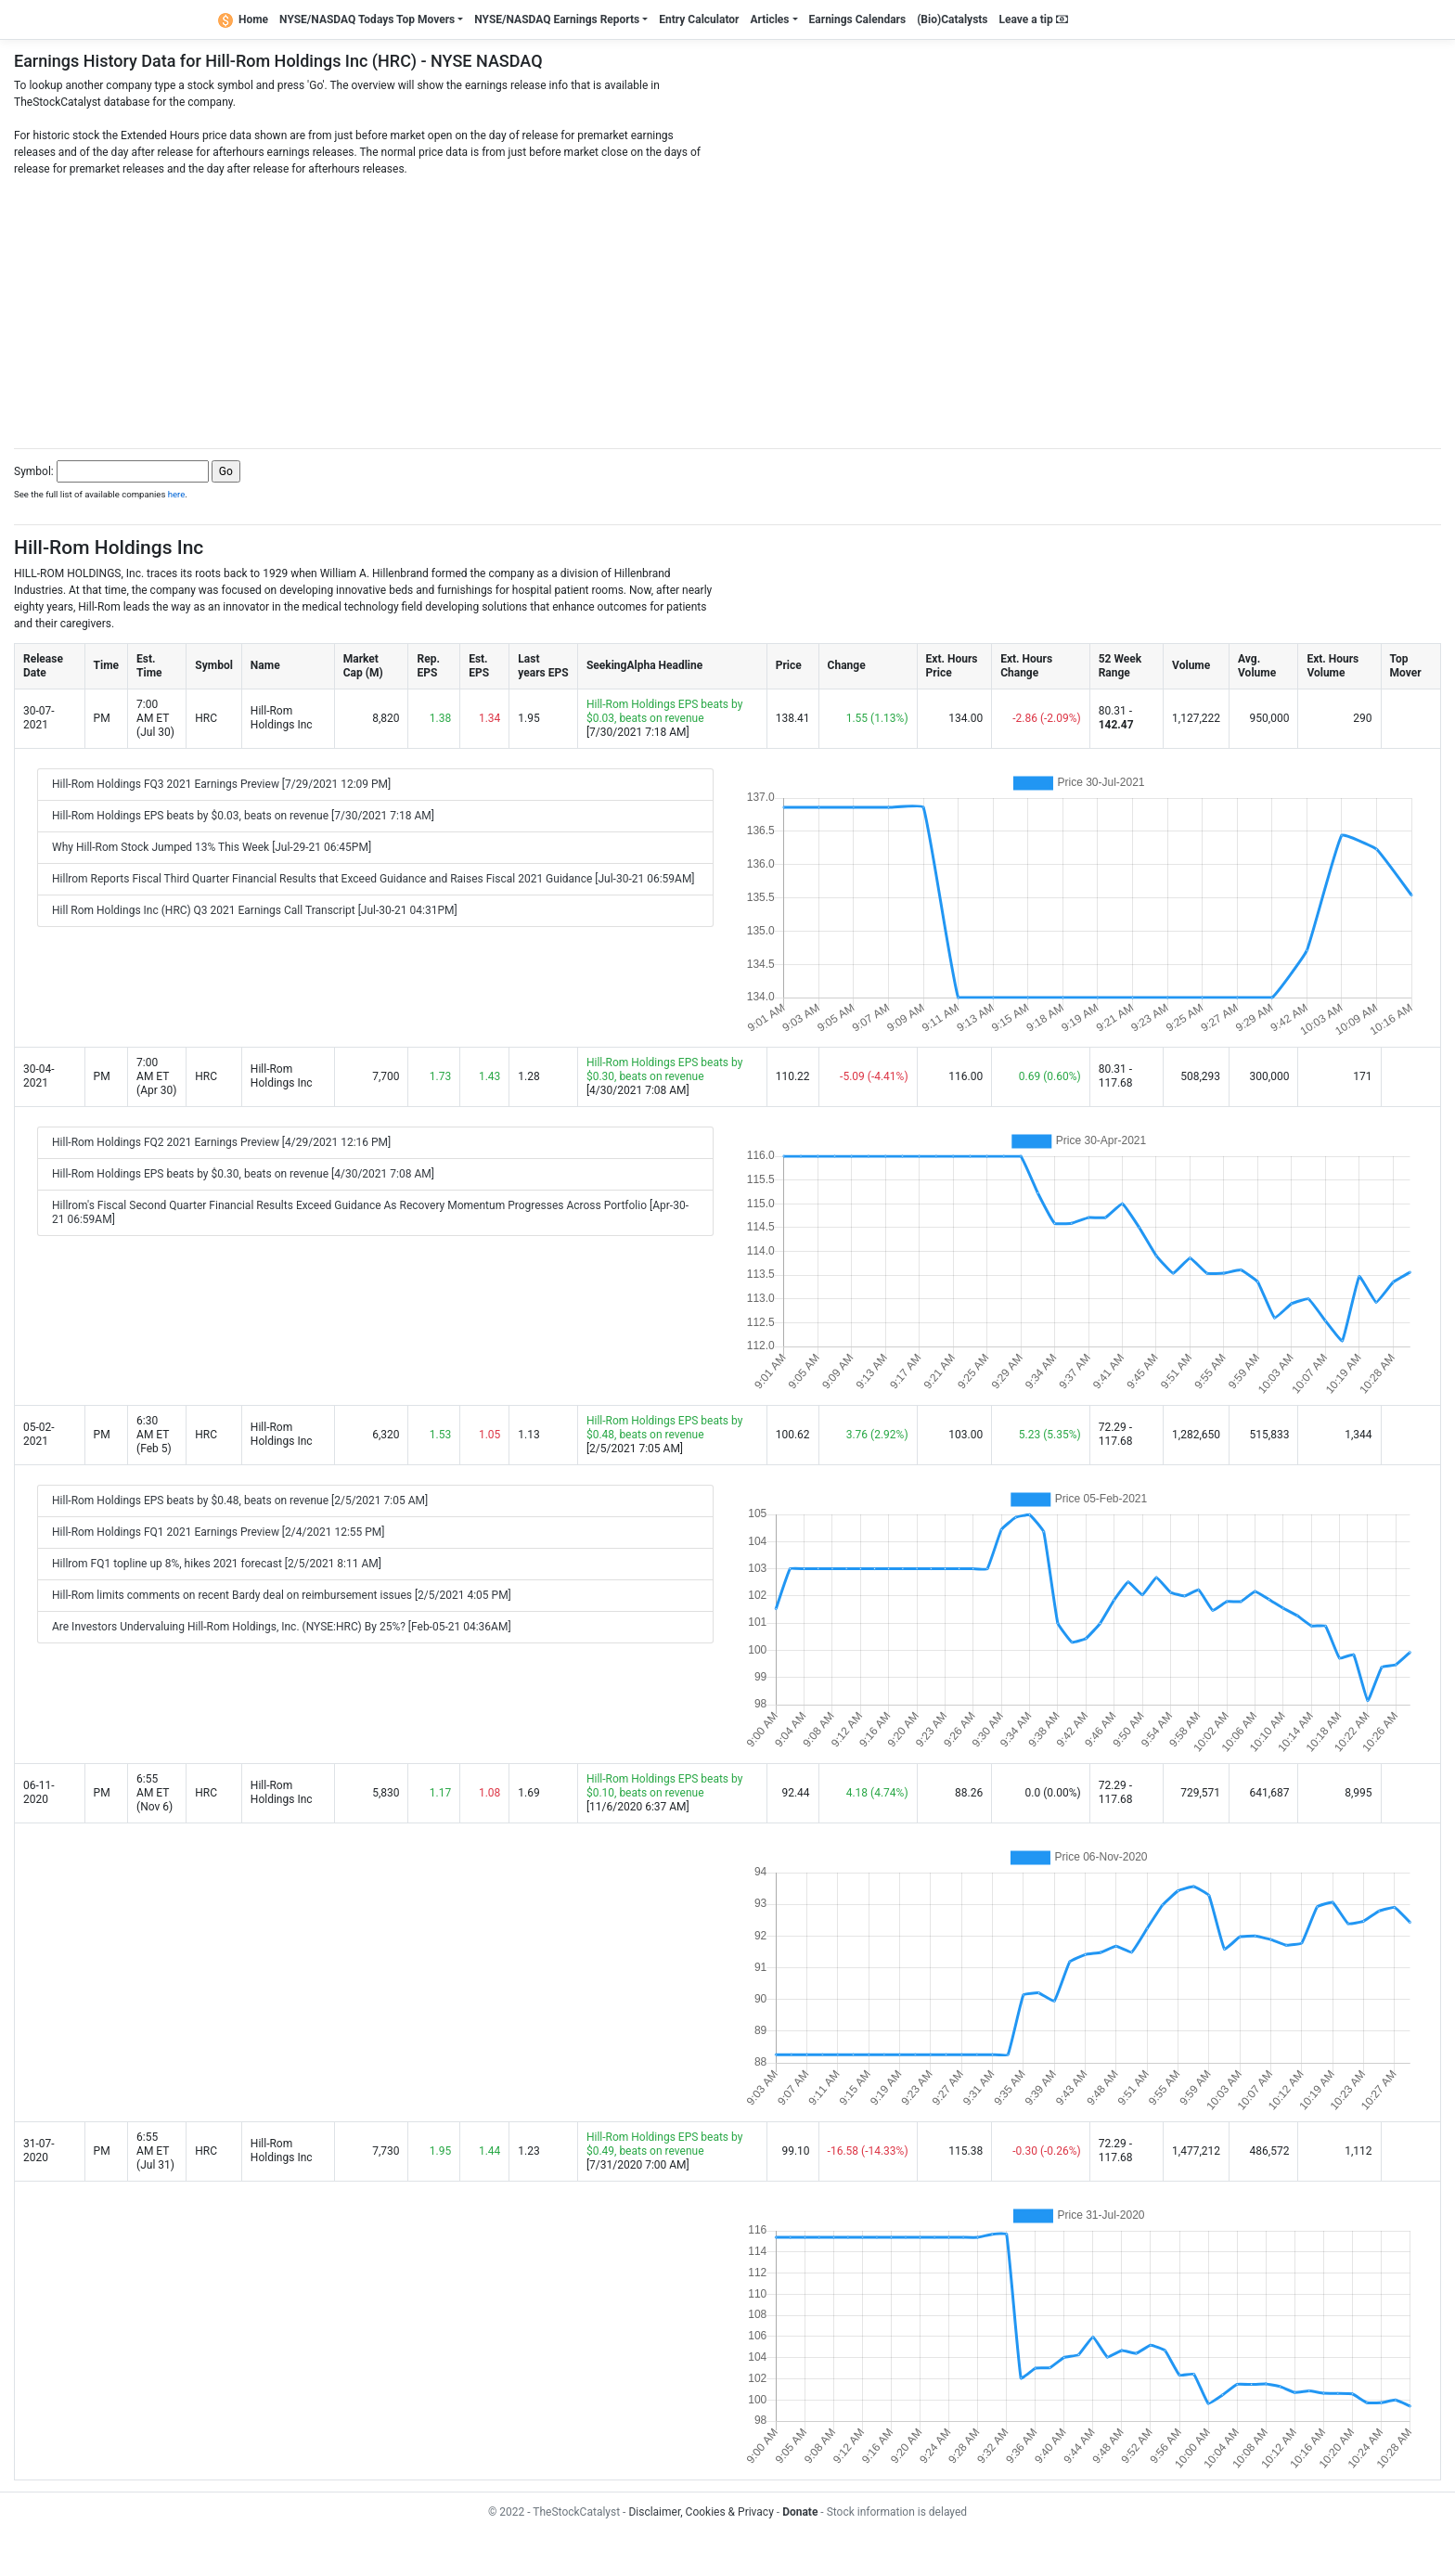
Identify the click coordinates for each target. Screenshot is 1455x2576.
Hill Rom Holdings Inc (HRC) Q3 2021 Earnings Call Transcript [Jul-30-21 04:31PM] (254, 910)
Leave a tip (1033, 19)
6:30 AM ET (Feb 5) (154, 1434)
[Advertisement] (727, 307)
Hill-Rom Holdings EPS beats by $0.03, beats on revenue (664, 711)
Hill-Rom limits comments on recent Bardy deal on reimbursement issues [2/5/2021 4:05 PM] (281, 1595)
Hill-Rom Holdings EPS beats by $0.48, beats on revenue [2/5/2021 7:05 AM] (240, 1500)
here (177, 494)
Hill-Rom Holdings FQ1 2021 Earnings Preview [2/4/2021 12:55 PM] (218, 1532)
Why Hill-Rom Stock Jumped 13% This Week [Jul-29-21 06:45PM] (211, 847)
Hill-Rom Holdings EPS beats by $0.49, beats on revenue (664, 2144)
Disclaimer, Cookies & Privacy (700, 2511)
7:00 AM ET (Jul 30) (155, 718)
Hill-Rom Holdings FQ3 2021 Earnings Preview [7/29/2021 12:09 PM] (221, 784)
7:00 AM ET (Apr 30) (156, 1076)
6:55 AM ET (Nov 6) (154, 1792)
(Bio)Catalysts (952, 19)
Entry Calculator (699, 19)
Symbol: (34, 471)
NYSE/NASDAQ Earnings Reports (556, 19)
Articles (769, 19)
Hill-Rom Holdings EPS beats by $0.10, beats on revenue (664, 1785)
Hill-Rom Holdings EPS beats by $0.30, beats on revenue (664, 1069)
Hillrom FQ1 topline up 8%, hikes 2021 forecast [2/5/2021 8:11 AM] (216, 1563)
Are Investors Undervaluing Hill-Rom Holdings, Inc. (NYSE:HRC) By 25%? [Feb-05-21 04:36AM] (281, 1626)
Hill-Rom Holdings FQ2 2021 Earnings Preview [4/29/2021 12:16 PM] (221, 1142)
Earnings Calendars (858, 19)
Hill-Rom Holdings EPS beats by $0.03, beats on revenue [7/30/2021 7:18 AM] (243, 815)
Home (243, 19)
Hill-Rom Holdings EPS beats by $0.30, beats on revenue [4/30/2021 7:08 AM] (243, 1173)
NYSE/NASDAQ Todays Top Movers (367, 19)
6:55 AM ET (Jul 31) (155, 2151)
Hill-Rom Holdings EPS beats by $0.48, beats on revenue (664, 1427)
